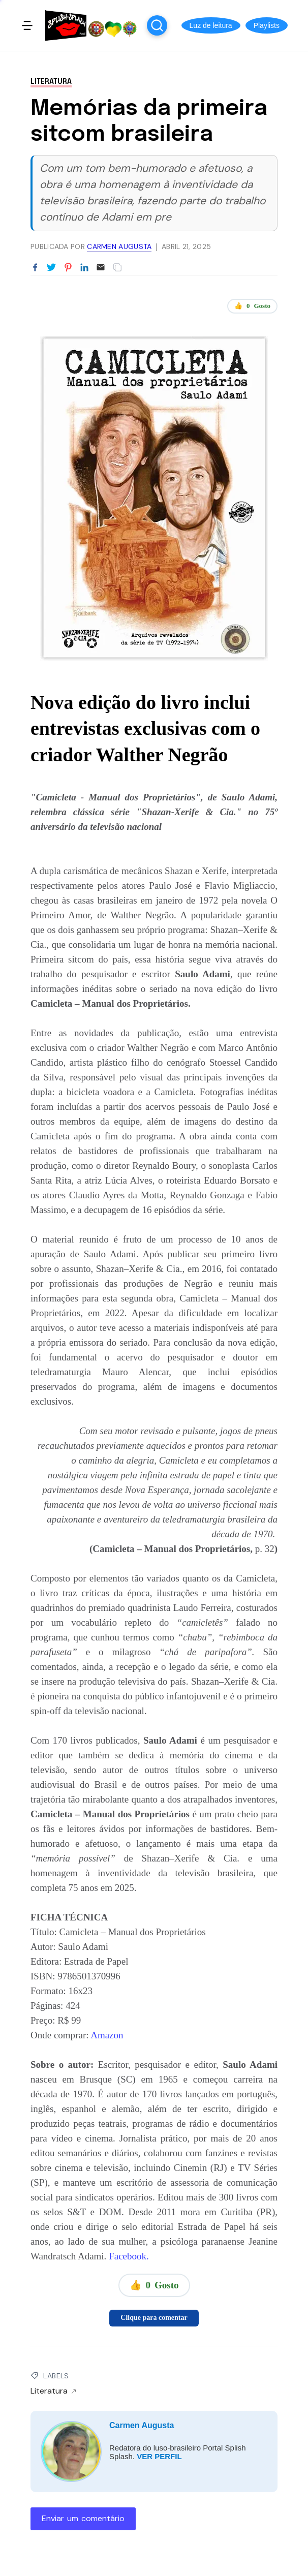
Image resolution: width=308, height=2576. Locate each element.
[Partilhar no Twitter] (51, 267)
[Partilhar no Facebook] (35, 267)
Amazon (106, 2035)
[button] (210, 25)
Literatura (51, 81)
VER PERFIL (159, 2456)
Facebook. (127, 2256)
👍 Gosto (252, 306)
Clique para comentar (153, 2317)
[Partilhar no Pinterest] (68, 267)
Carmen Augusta (141, 2425)
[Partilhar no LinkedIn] (84, 267)
